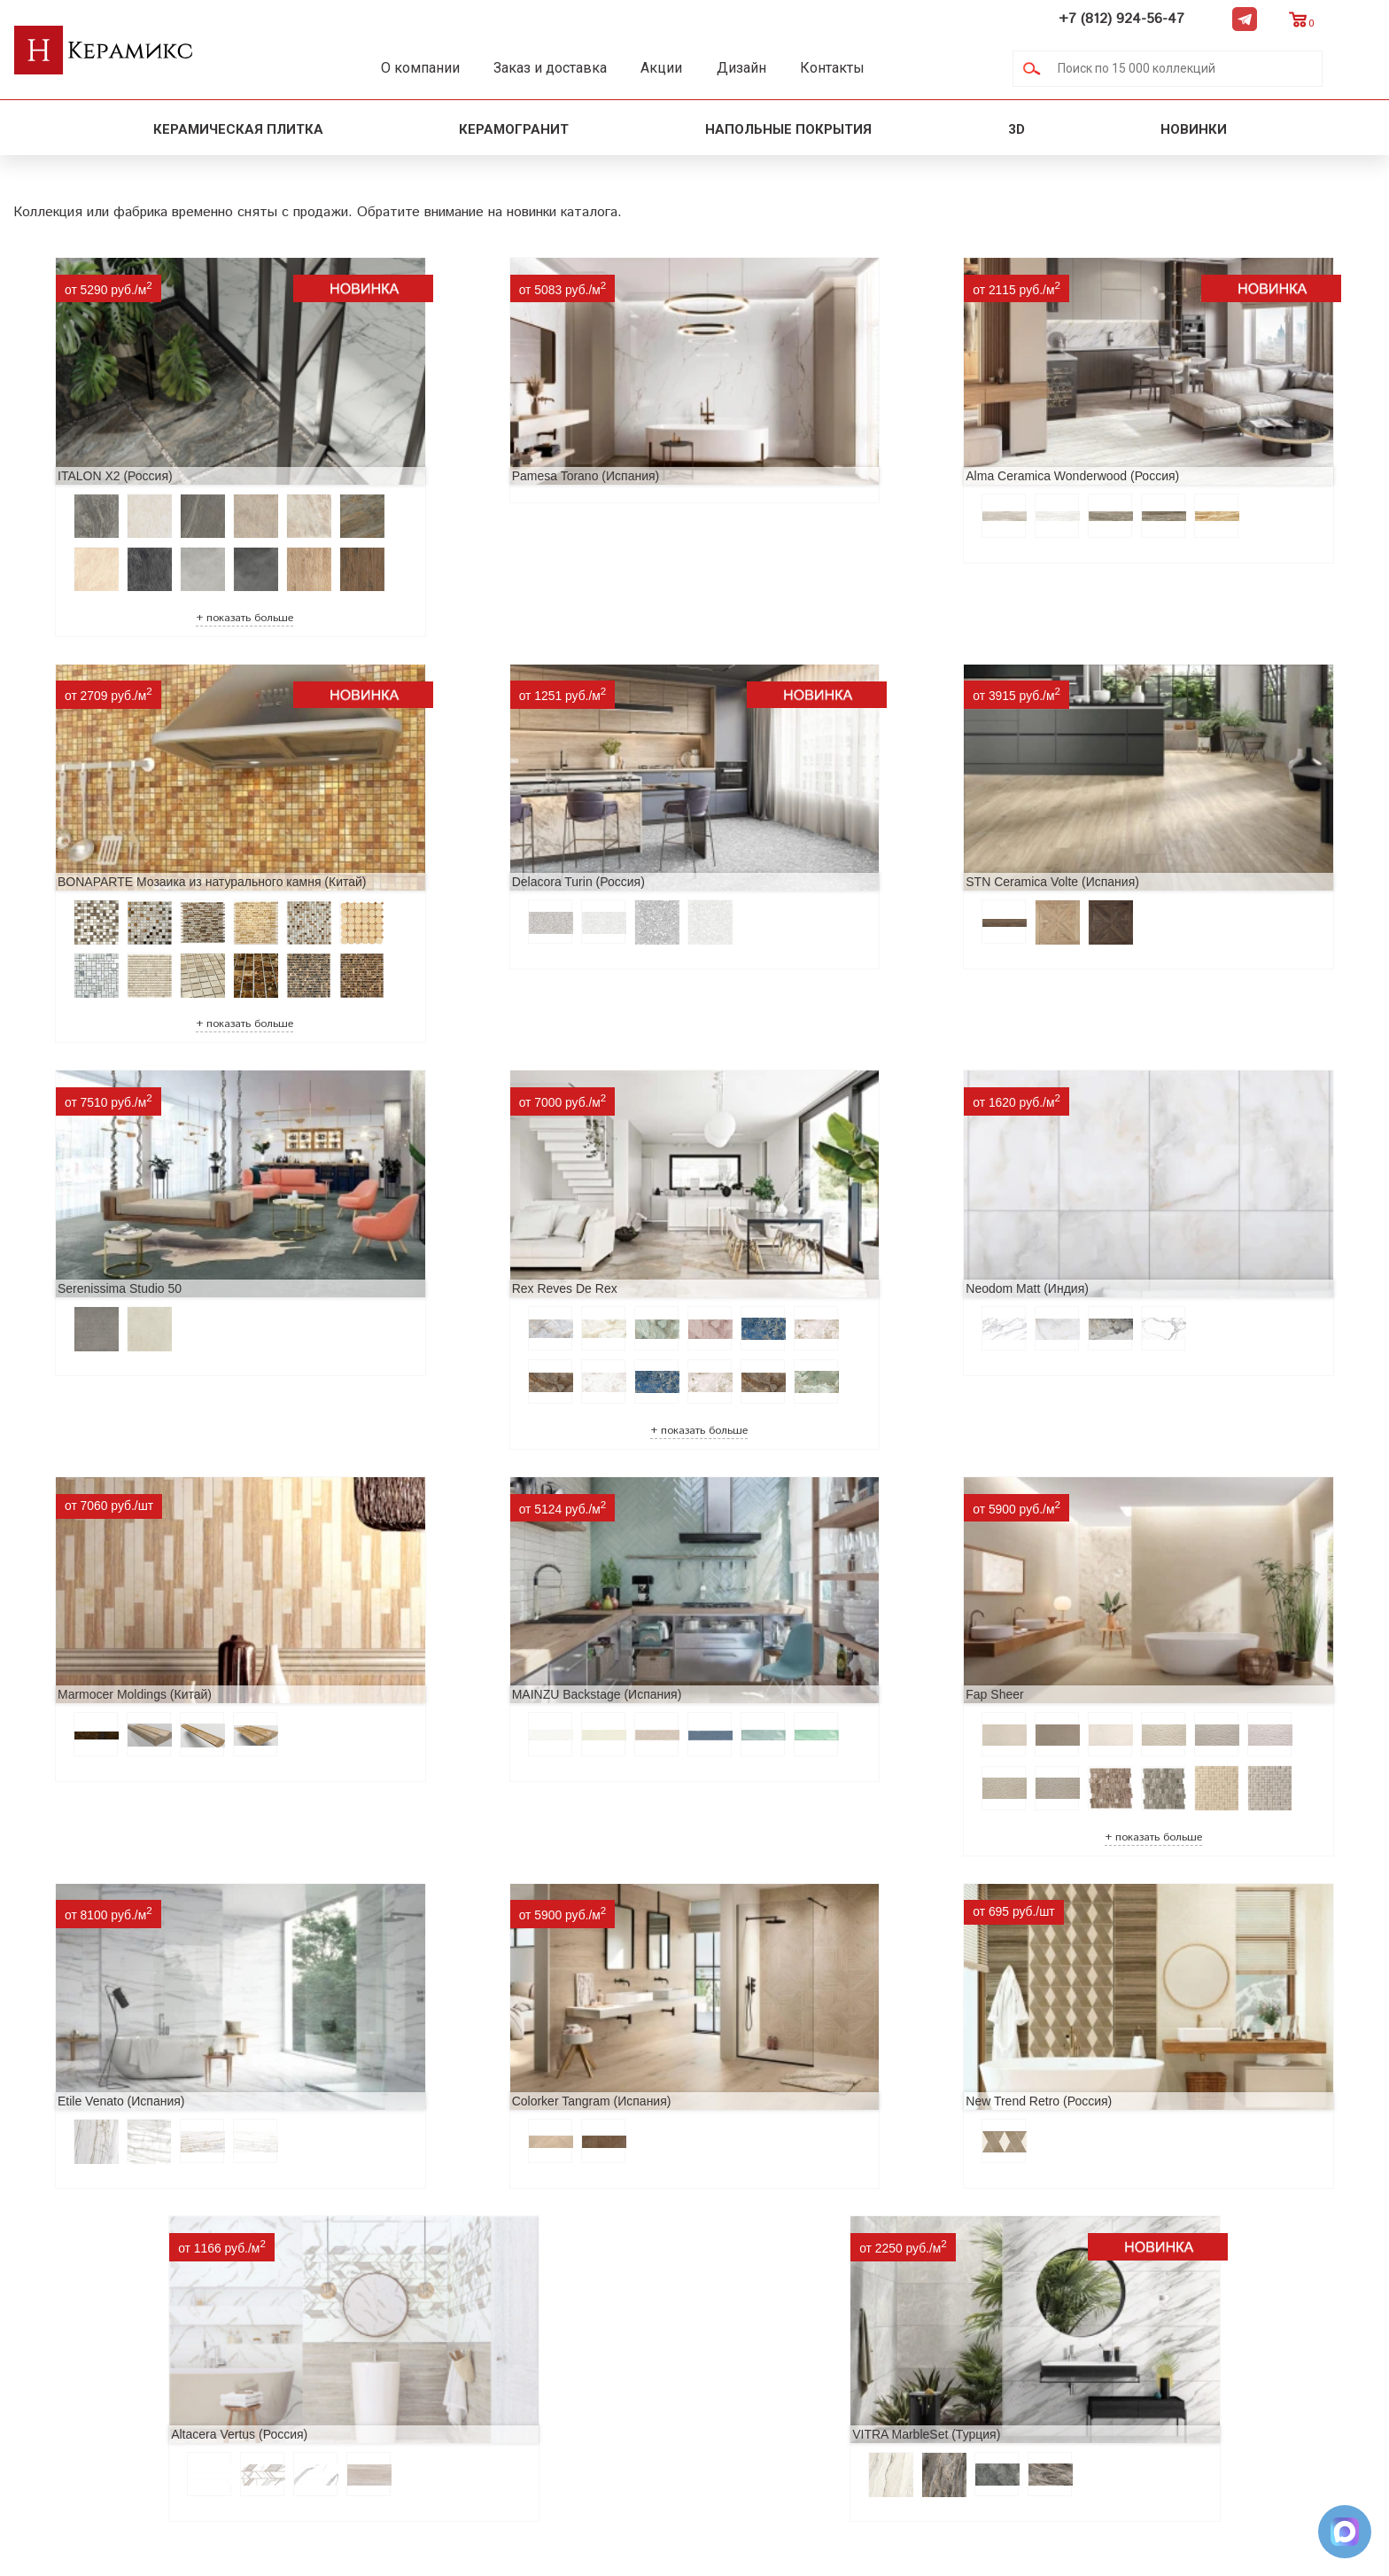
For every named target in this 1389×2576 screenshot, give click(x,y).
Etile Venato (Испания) (91, 1725)
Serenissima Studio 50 (771, 871)
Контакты (877, 67)
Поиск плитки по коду (552, 2410)
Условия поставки (287, 2382)
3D (1016, 129)
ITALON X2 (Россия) (85, 443)
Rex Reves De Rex (1101, 871)
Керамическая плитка (238, 129)
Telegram (1297, 18)
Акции (689, 67)
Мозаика (509, 2354)
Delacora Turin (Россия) (93, 871)
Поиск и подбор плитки (560, 2240)
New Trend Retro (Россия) (782, 1725)
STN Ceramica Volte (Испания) (454, 871)
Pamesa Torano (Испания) (442, 443)
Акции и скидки (280, 2297)
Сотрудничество (282, 2325)
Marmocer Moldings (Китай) (445, 1298)
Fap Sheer (1077, 1298)
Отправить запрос (539, 2382)
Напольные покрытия (788, 129)
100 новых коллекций (553, 2269)
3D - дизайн (518, 2297)
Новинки (1195, 129)
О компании (430, 67)
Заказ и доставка (568, 67)
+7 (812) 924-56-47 (1175, 19)
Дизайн (778, 67)
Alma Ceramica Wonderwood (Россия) (815, 443)
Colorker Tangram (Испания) (447, 1725)
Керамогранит (514, 129)
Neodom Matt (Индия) (89, 1298)
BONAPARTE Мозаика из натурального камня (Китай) (1203, 443)
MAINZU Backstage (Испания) (794, 1298)
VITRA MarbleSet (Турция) (612, 2027)
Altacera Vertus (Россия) (1117, 1725)
